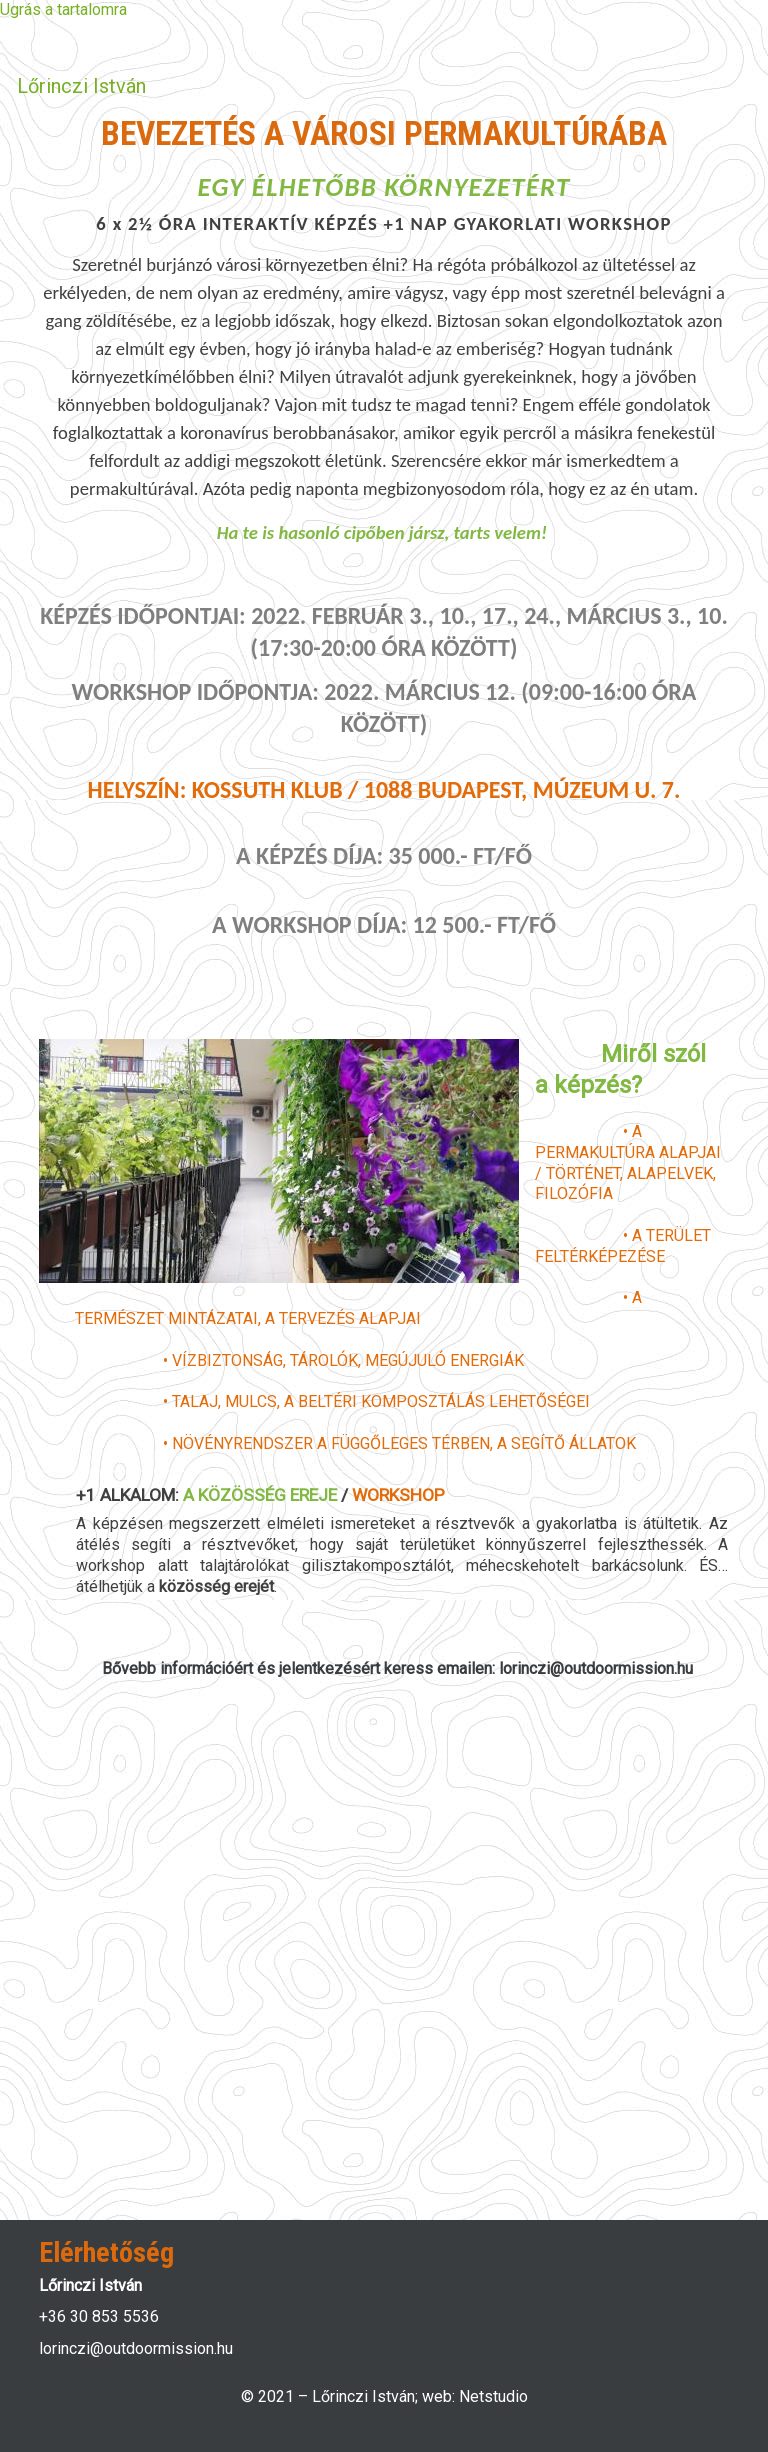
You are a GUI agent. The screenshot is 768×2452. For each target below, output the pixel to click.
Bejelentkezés (90, 38)
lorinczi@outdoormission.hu (136, 2348)
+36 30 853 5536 (99, 2316)
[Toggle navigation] (716, 86)
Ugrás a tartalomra (63, 9)
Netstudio (493, 2396)
